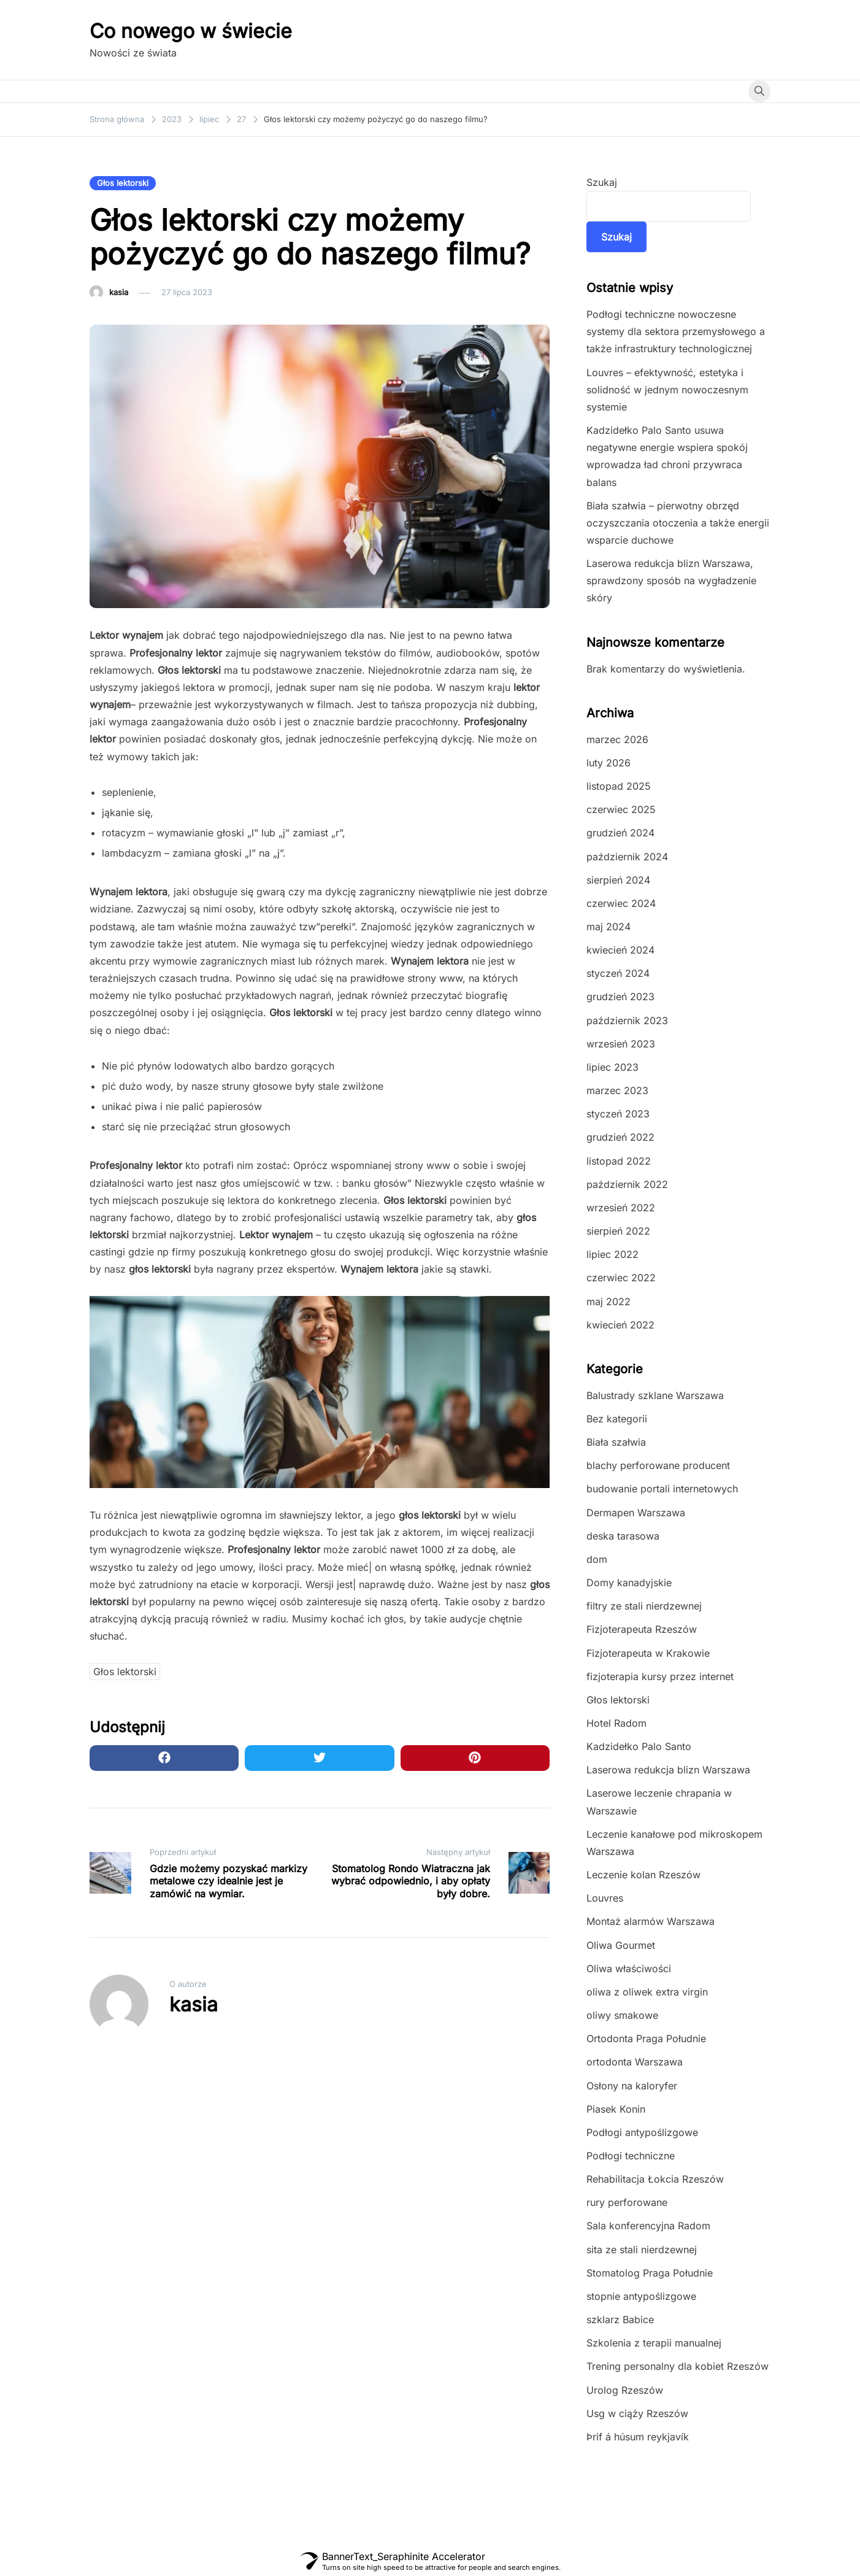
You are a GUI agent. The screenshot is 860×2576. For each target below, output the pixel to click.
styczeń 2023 (618, 1114)
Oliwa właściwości (628, 1968)
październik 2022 (627, 1184)
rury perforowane (626, 2202)
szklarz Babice (620, 2319)
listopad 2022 (618, 1161)
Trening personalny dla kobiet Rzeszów (677, 2366)
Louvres (604, 1898)
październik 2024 (627, 856)
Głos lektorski (122, 183)
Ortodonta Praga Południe (646, 2038)
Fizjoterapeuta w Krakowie (648, 1653)
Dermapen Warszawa (635, 1512)
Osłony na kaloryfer (631, 2086)
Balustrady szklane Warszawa (655, 1395)
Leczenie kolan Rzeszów (643, 1874)
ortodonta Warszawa (634, 2062)
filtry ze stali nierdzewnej (644, 1606)
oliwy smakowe (622, 2015)
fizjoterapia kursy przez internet (660, 1676)
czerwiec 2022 (621, 1277)
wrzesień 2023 (620, 1044)
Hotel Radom (616, 1723)
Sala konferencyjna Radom (648, 2225)
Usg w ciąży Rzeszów (637, 2413)
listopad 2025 (618, 786)
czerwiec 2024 (621, 903)
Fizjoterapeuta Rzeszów (641, 1629)
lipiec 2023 (612, 1067)
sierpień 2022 (618, 1231)
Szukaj (601, 182)
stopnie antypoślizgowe (641, 2296)
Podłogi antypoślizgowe (642, 2132)
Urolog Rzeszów (624, 2390)
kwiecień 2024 (620, 950)
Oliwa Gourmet (620, 1945)
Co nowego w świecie (191, 31)
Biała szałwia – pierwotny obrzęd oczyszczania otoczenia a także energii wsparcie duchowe (677, 522)
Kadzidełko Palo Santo (638, 1746)
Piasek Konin (615, 2109)
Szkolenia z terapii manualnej (653, 2343)
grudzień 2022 (620, 1137)
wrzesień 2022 (620, 1207)
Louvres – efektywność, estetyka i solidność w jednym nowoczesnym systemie (667, 389)
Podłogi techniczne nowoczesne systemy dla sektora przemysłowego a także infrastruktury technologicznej (675, 331)
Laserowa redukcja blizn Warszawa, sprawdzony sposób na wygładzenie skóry (671, 580)
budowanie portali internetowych (662, 1489)
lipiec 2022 (612, 1254)
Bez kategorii (616, 1419)
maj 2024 (608, 926)
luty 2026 (608, 763)
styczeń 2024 (618, 973)
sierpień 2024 (618, 880)
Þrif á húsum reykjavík (637, 2437)
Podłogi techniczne (630, 2156)
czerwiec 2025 (621, 809)
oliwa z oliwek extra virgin (647, 1992)
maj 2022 (608, 1301)
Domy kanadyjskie (629, 1582)
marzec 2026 (617, 739)
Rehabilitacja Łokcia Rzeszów (655, 2179)
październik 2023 (627, 1020)
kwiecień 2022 (620, 1325)
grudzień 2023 (620, 996)
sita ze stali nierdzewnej (641, 2249)
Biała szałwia (616, 1442)
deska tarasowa (622, 1536)
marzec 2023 (617, 1090)
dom (596, 1559)
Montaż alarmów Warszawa (650, 1921)
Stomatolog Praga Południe (649, 2273)
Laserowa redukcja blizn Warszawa (668, 1770)
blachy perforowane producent (658, 1465)
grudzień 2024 (620, 833)
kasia (118, 292)
